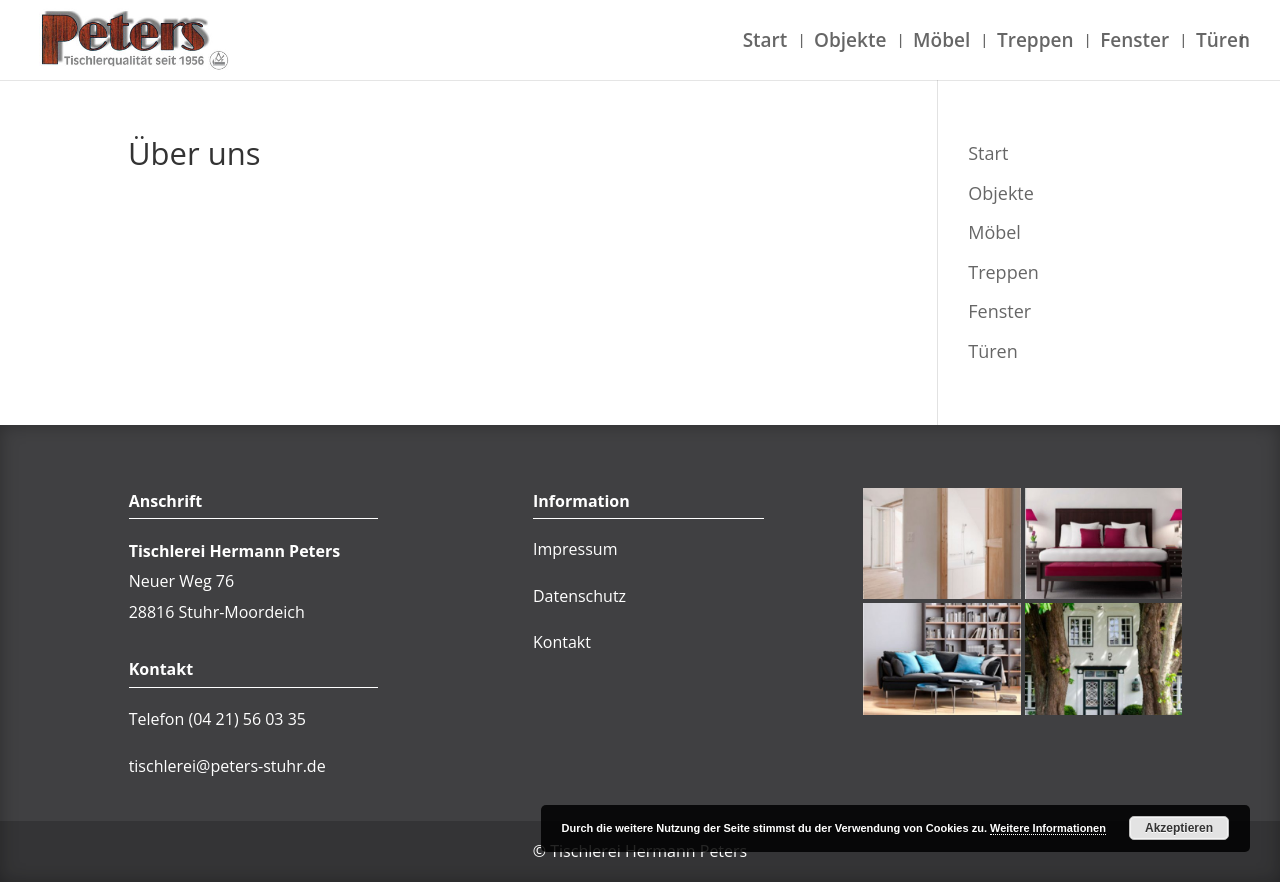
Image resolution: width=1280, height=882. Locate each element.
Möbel (941, 43)
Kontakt (562, 642)
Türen (1223, 43)
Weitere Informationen (1048, 828)
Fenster (1134, 43)
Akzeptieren (1179, 828)
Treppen (1035, 43)
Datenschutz (579, 596)
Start (765, 43)
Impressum (575, 549)
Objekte (850, 43)
